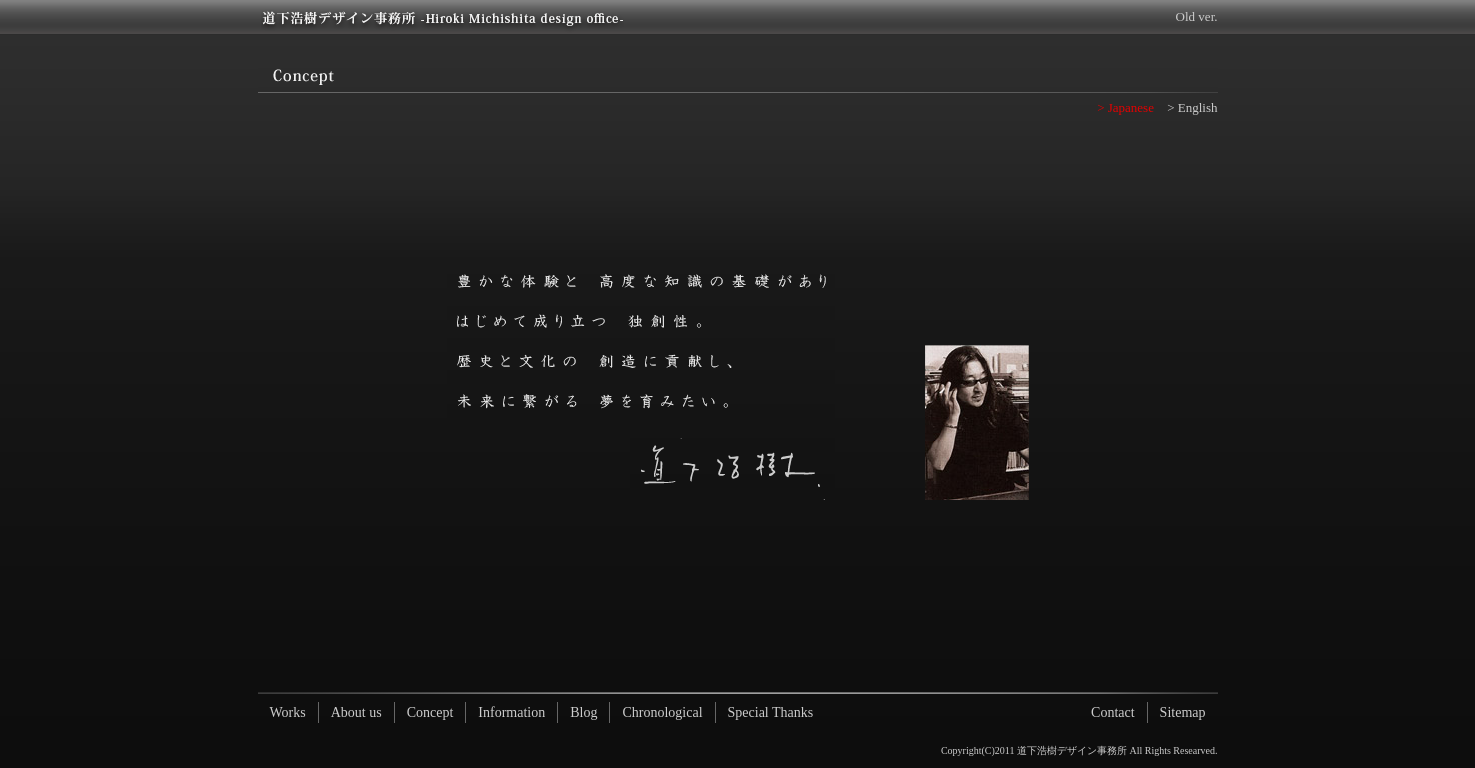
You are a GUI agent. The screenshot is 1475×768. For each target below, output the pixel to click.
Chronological (662, 712)
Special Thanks (771, 712)
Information (511, 712)
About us (356, 712)
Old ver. (1197, 16)
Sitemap (1183, 712)
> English (1192, 107)
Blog (583, 712)
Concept (430, 712)
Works (288, 712)
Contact (1113, 712)
